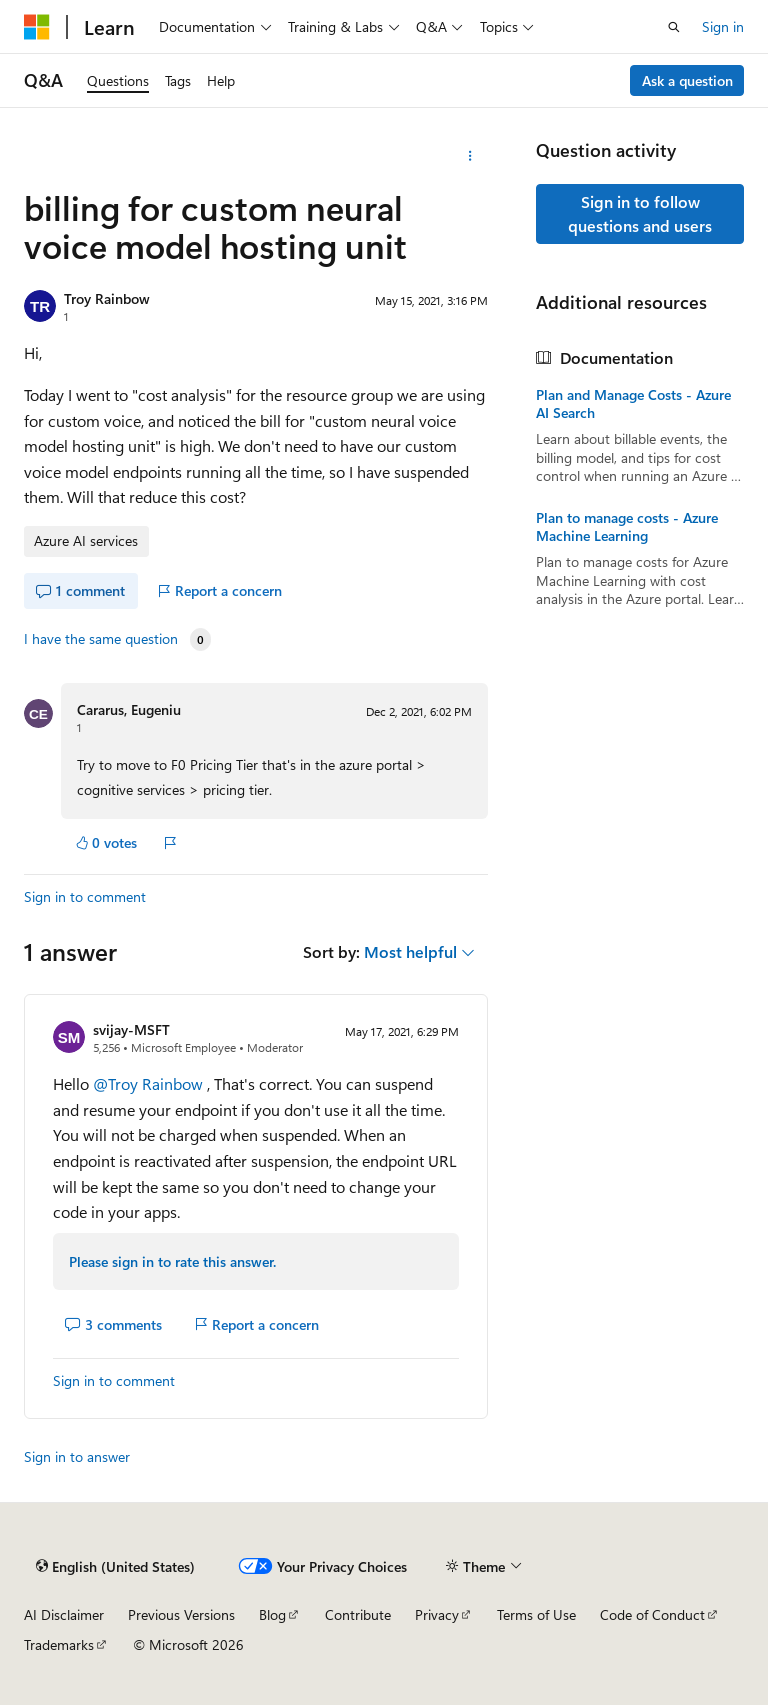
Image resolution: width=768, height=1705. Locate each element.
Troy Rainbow (107, 298)
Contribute (358, 1614)
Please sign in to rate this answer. (172, 1261)
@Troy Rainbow (150, 1083)
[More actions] (470, 156)
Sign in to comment (85, 896)
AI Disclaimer (64, 1614)
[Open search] (674, 27)
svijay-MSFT (131, 1029)
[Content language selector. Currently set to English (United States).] (115, 1567)
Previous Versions (181, 1614)
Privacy (437, 1614)
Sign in (723, 26)
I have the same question (101, 639)
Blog (272, 1614)
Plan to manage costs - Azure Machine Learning (627, 527)
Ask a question (687, 80)
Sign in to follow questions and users (640, 213)
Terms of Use (536, 1614)
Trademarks (59, 1644)
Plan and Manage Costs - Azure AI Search (633, 404)
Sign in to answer (77, 1456)
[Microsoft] (37, 27)
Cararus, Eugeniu (129, 709)
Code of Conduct (652, 1614)
